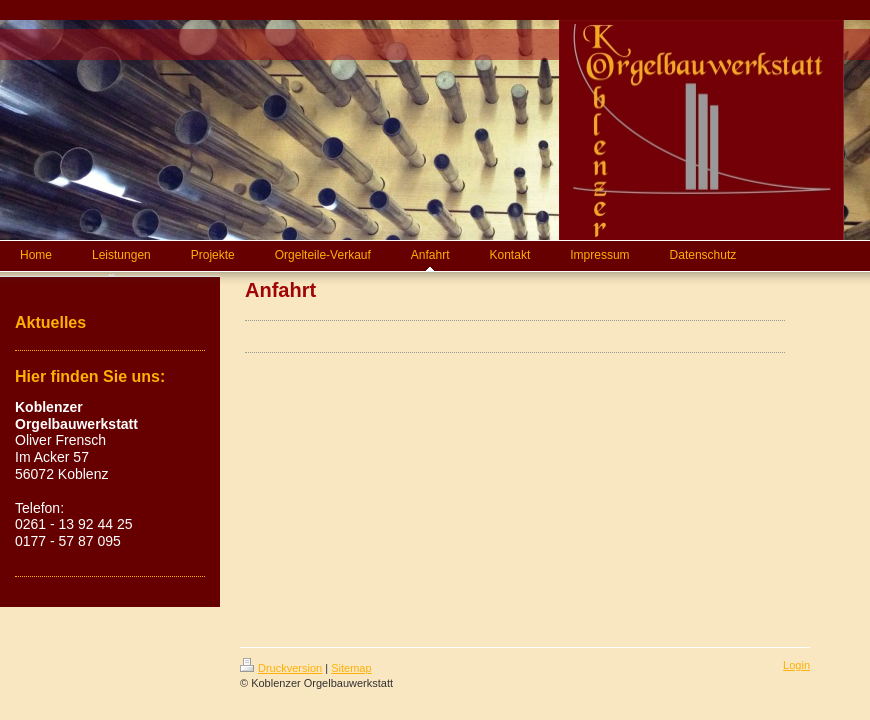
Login (796, 665)
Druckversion (281, 668)
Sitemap (351, 668)
